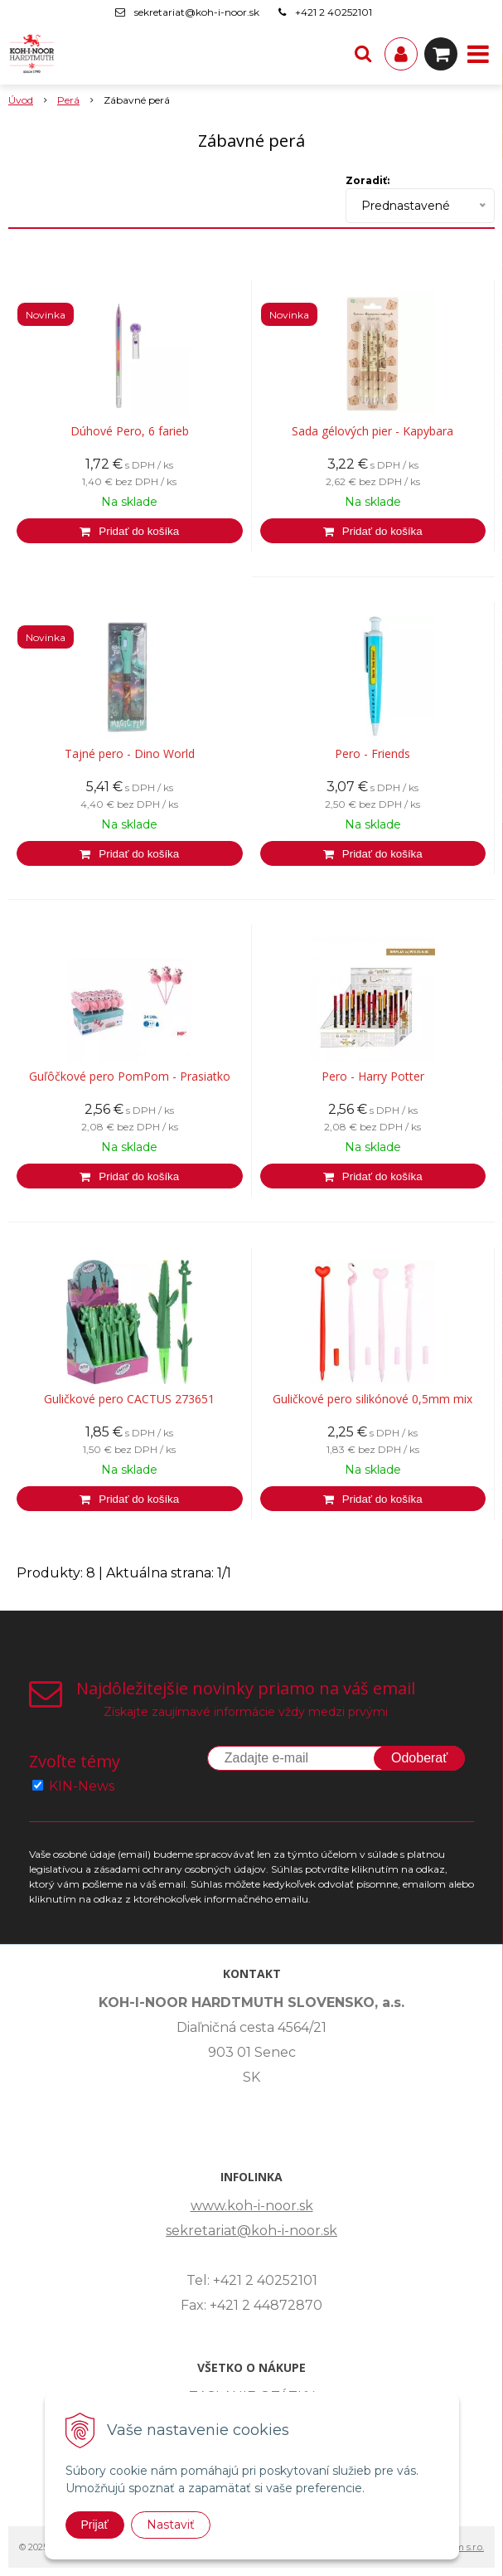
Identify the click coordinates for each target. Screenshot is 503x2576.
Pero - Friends (372, 754)
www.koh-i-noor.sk (252, 2206)
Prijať (95, 2524)
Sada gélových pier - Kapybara (372, 431)
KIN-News (81, 1786)
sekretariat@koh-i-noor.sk (196, 12)
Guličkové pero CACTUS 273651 (129, 1399)
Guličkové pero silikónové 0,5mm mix (372, 1399)
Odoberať (419, 1758)
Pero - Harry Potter (373, 1076)
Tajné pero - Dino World (130, 754)
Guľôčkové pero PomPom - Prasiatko (129, 1076)
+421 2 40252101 (333, 12)
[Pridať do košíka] (130, 530)
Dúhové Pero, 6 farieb (129, 431)
